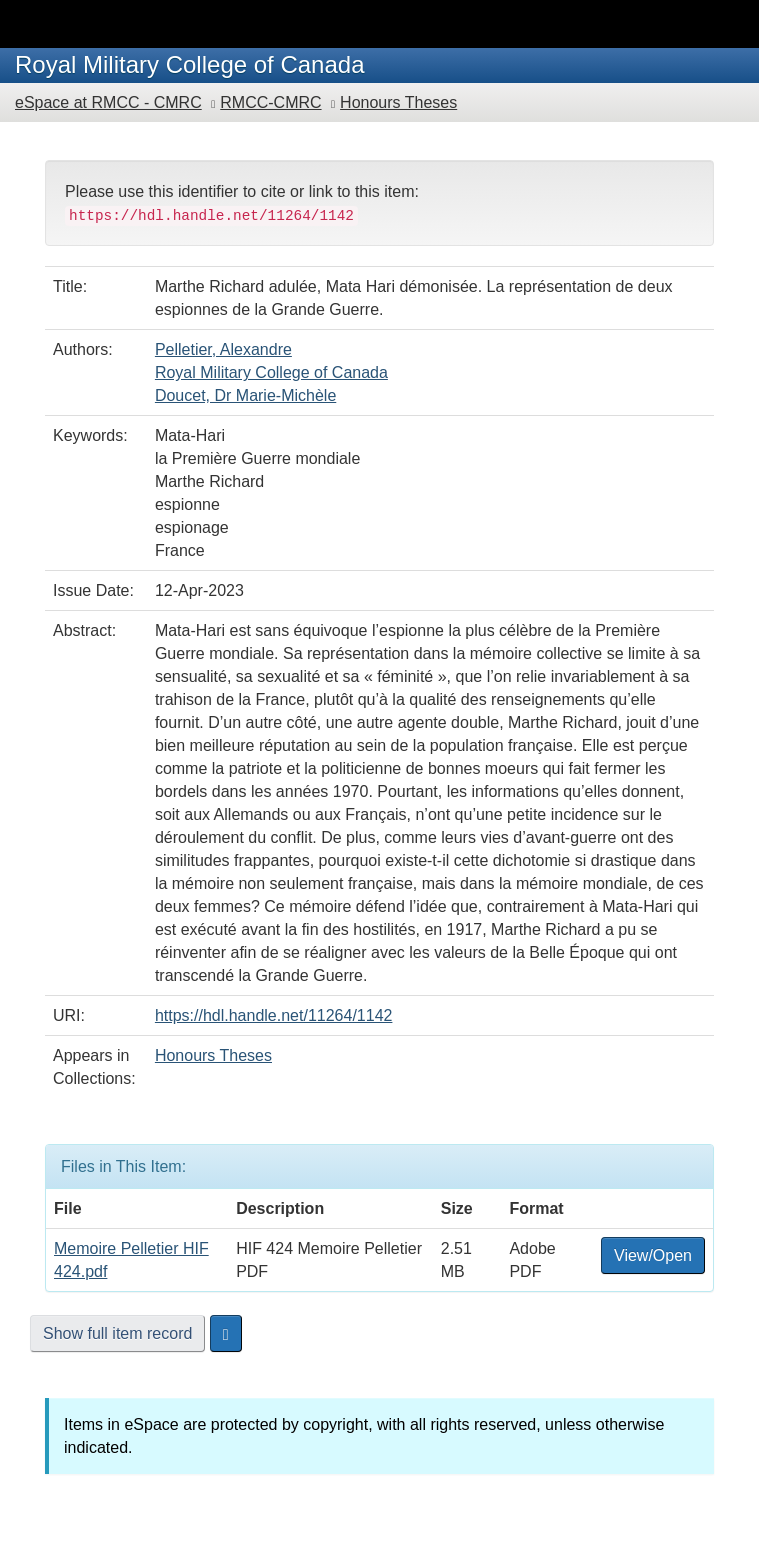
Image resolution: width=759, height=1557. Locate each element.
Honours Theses (398, 102)
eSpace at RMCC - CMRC (108, 102)
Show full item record (117, 1333)
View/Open (653, 1255)
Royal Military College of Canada (271, 372)
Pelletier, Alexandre (223, 349)
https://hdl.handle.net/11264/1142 (274, 1015)
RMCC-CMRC (270, 102)
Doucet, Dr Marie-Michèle (245, 395)
